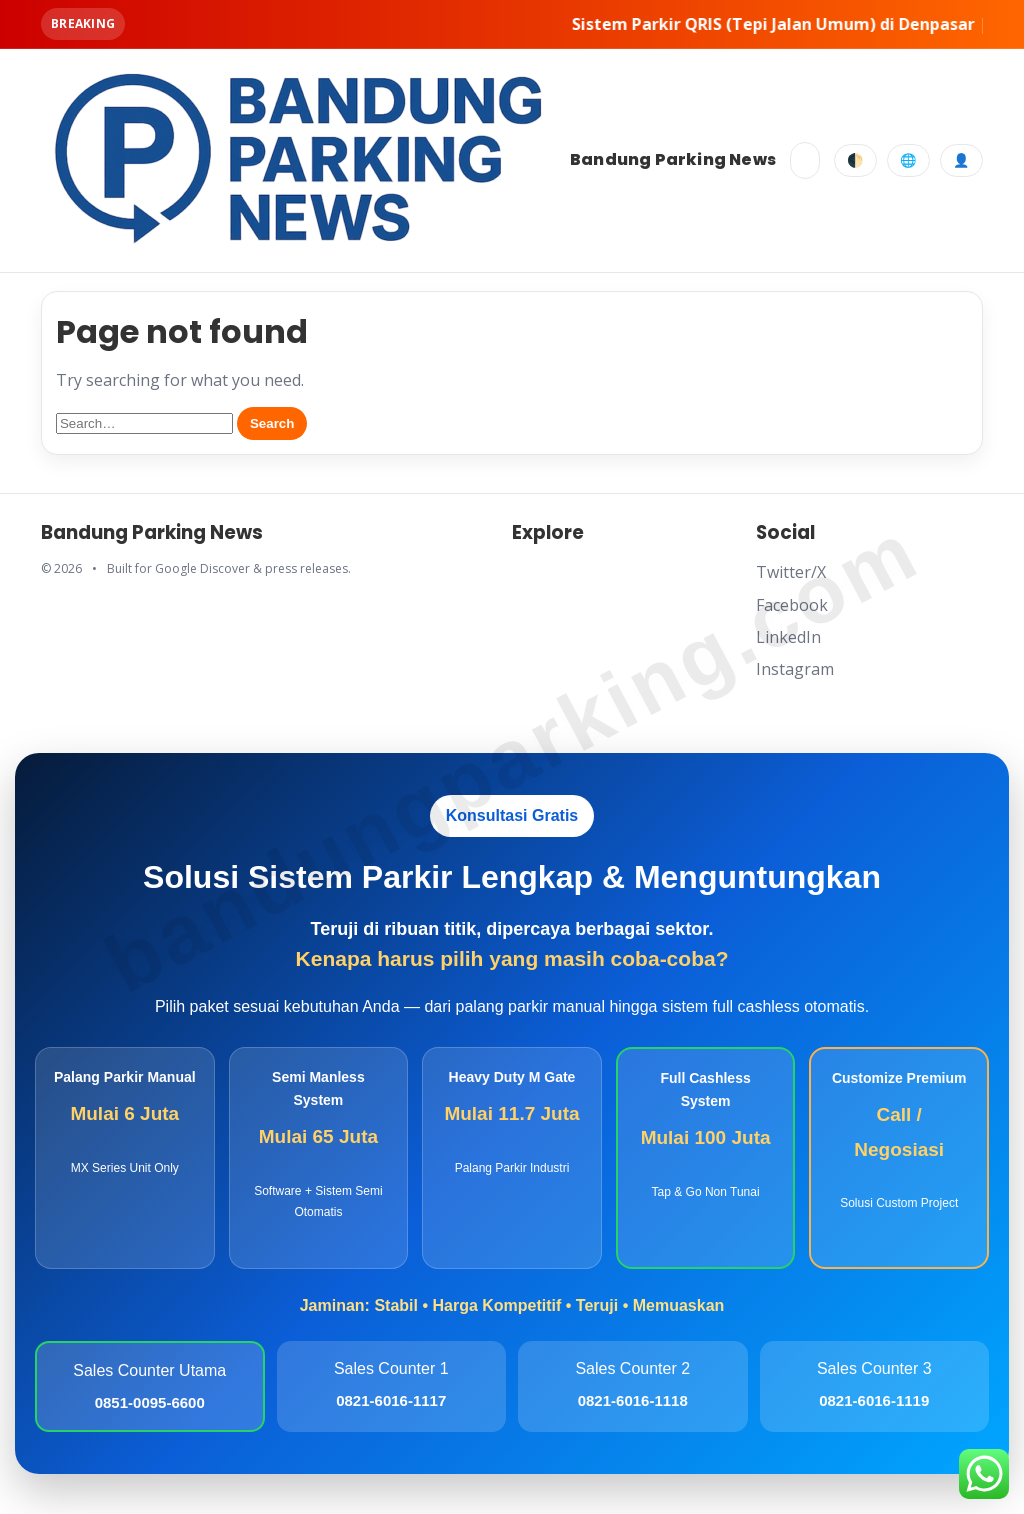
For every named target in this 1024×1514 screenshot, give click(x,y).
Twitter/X (791, 572)
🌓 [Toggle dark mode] (855, 160)
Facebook (792, 605)
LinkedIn (788, 637)
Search (272, 423)
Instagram (795, 669)
